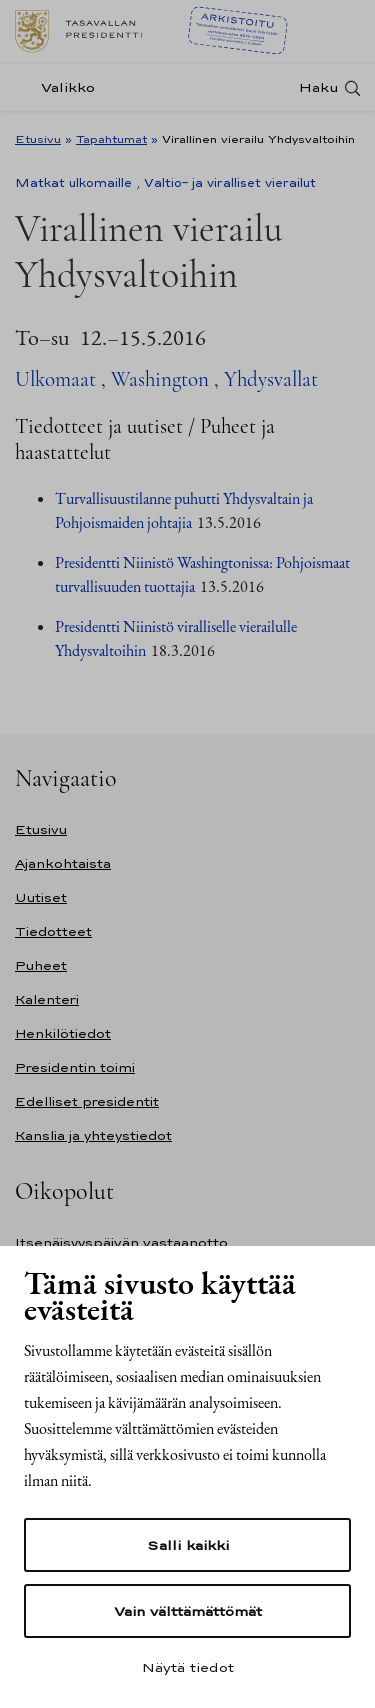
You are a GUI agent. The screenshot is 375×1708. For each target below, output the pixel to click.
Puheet (41, 965)
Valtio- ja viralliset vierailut (230, 183)
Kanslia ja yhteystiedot (93, 1135)
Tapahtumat (111, 139)
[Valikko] (61, 87)
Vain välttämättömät (188, 1611)
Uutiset (41, 897)
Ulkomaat (55, 379)
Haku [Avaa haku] (319, 87)
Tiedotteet (53, 931)
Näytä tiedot (188, 1667)
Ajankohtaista (63, 863)
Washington (160, 379)
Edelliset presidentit (87, 1101)
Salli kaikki (188, 1545)
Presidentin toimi (75, 1067)
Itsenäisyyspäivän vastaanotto (121, 1242)
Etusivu (38, 139)
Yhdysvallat (271, 379)
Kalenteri (47, 999)
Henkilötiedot (63, 1033)
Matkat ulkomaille (73, 183)
